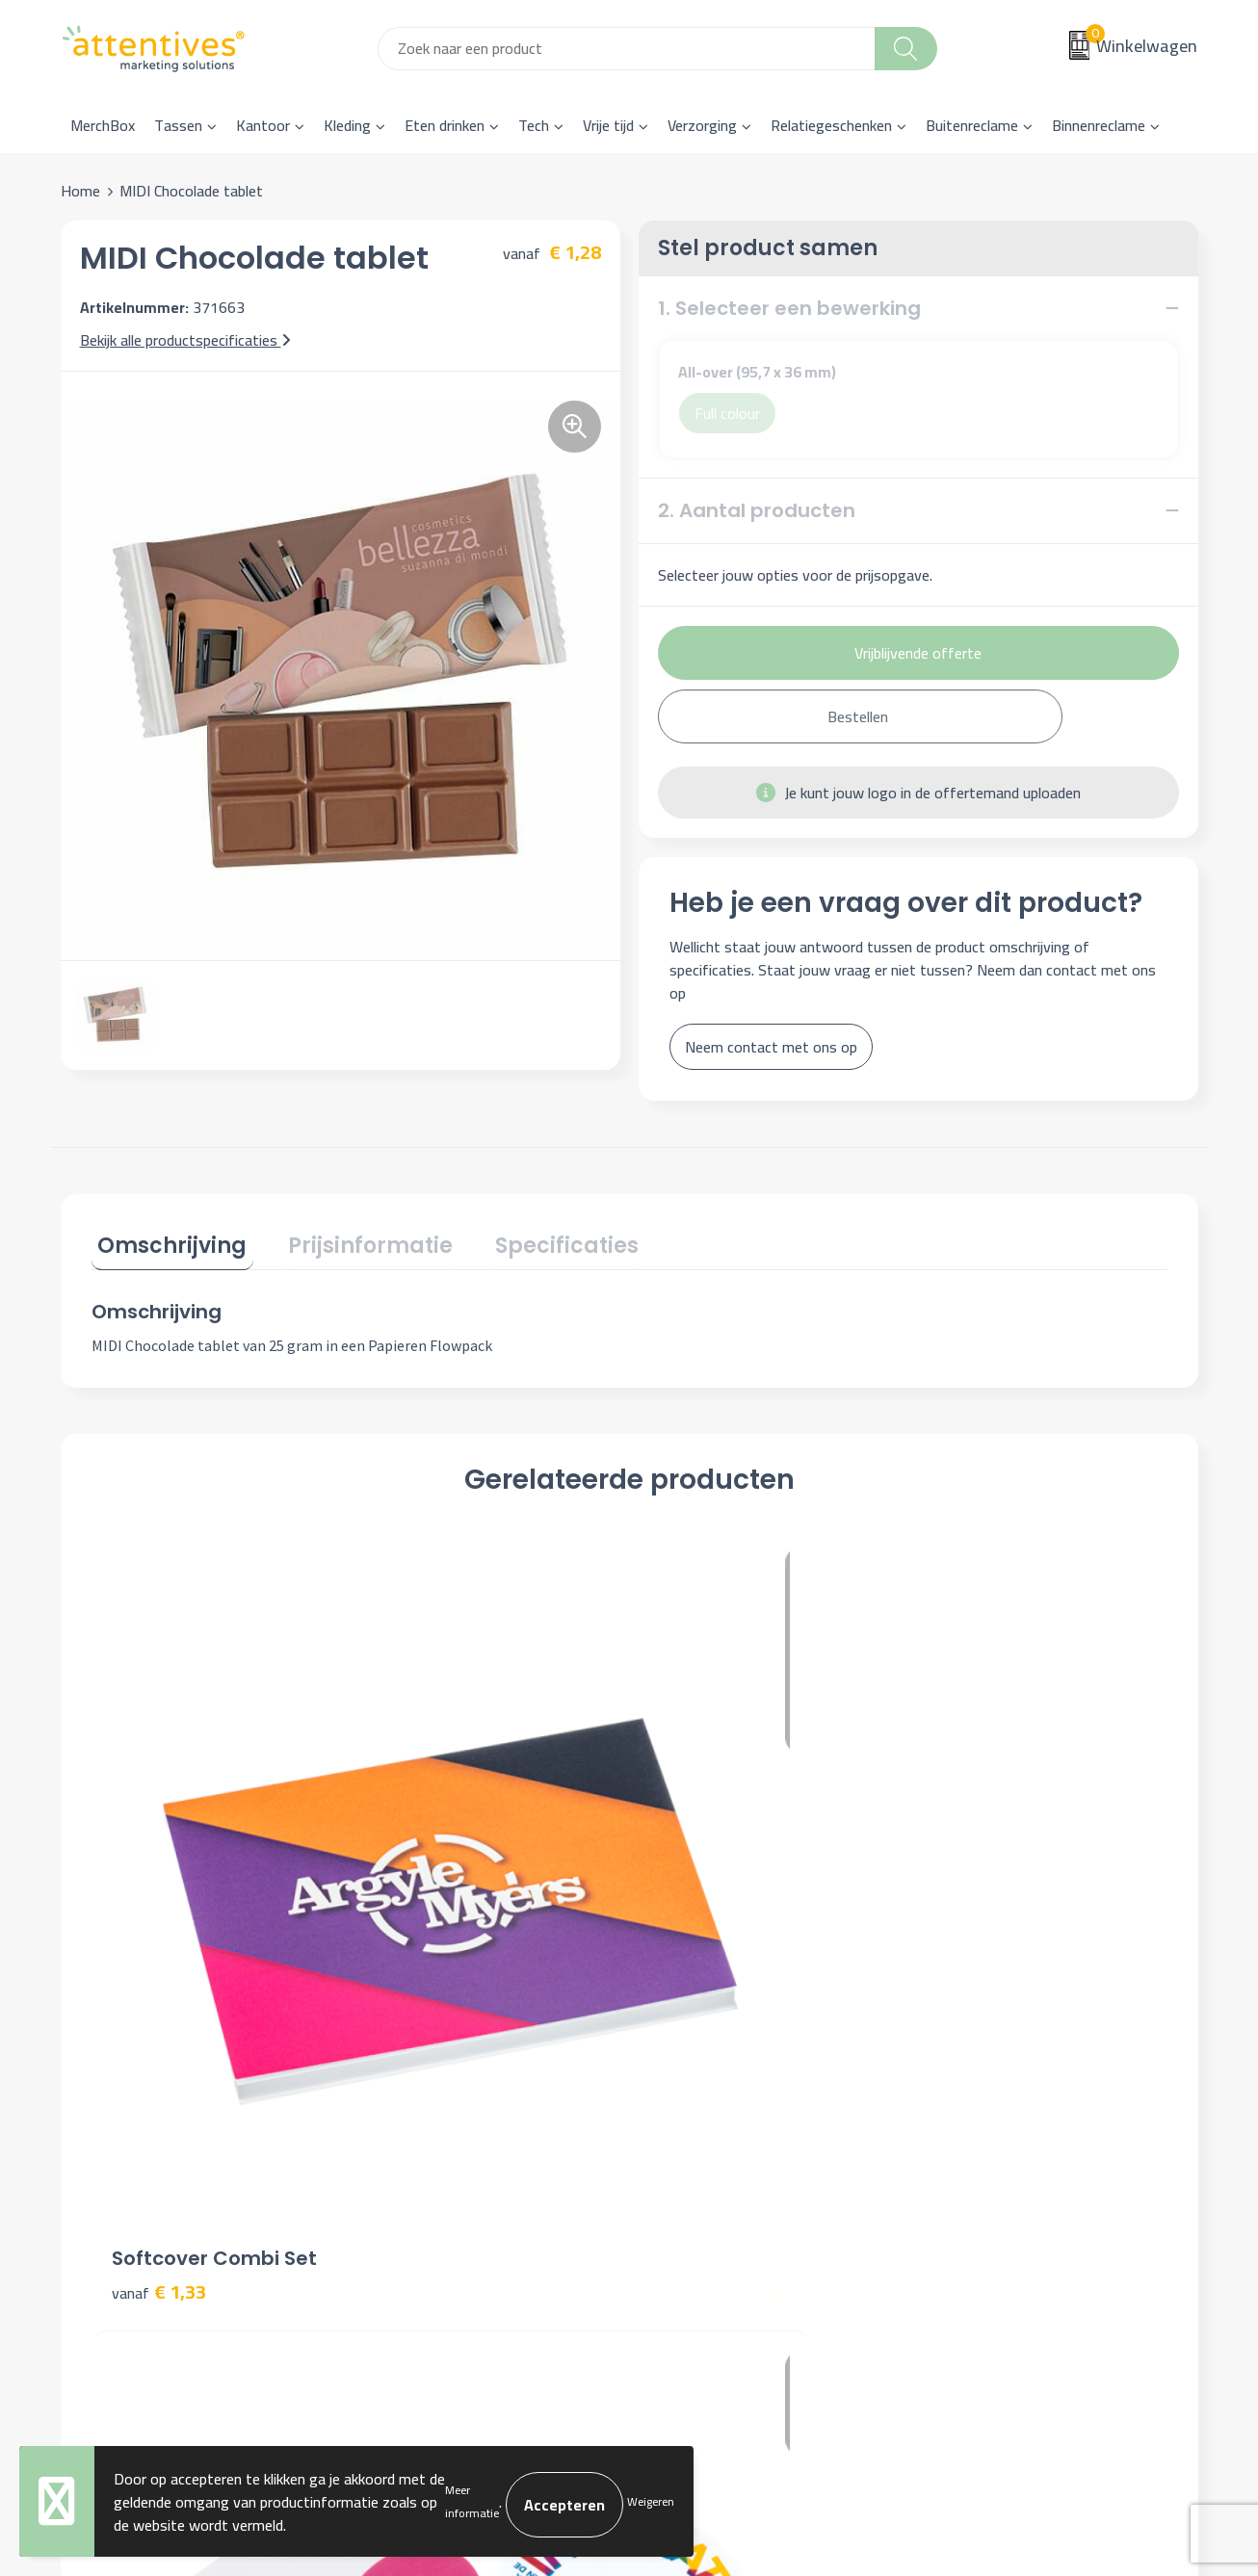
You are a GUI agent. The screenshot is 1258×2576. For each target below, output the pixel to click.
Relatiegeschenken (831, 125)
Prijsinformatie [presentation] (352, 1240)
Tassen (178, 125)
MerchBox (102, 125)
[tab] (166, 1243)
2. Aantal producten (756, 510)
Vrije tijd (608, 125)
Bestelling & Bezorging (727, 2102)
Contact (679, 2072)
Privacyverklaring (988, 2131)
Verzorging (702, 125)
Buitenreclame (972, 125)
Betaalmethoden (707, 2131)
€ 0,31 (427, 1865)
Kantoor (263, 125)
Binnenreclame (1098, 125)
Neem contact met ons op (771, 1046)
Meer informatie (472, 2502)
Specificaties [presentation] (535, 1240)
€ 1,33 (159, 1836)
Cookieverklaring (986, 2102)
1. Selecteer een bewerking (789, 308)
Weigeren (650, 2502)
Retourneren (693, 2160)
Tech (533, 125)
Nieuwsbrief (410, 2102)
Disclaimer (967, 2160)
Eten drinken (445, 125)
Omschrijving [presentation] (166, 1240)
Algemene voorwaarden (1011, 2072)
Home (80, 190)
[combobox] (627, 48)
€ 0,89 (965, 1865)
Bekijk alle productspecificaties (185, 339)
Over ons (400, 2072)
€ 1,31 (696, 1865)
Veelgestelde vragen (436, 2131)
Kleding (347, 125)
